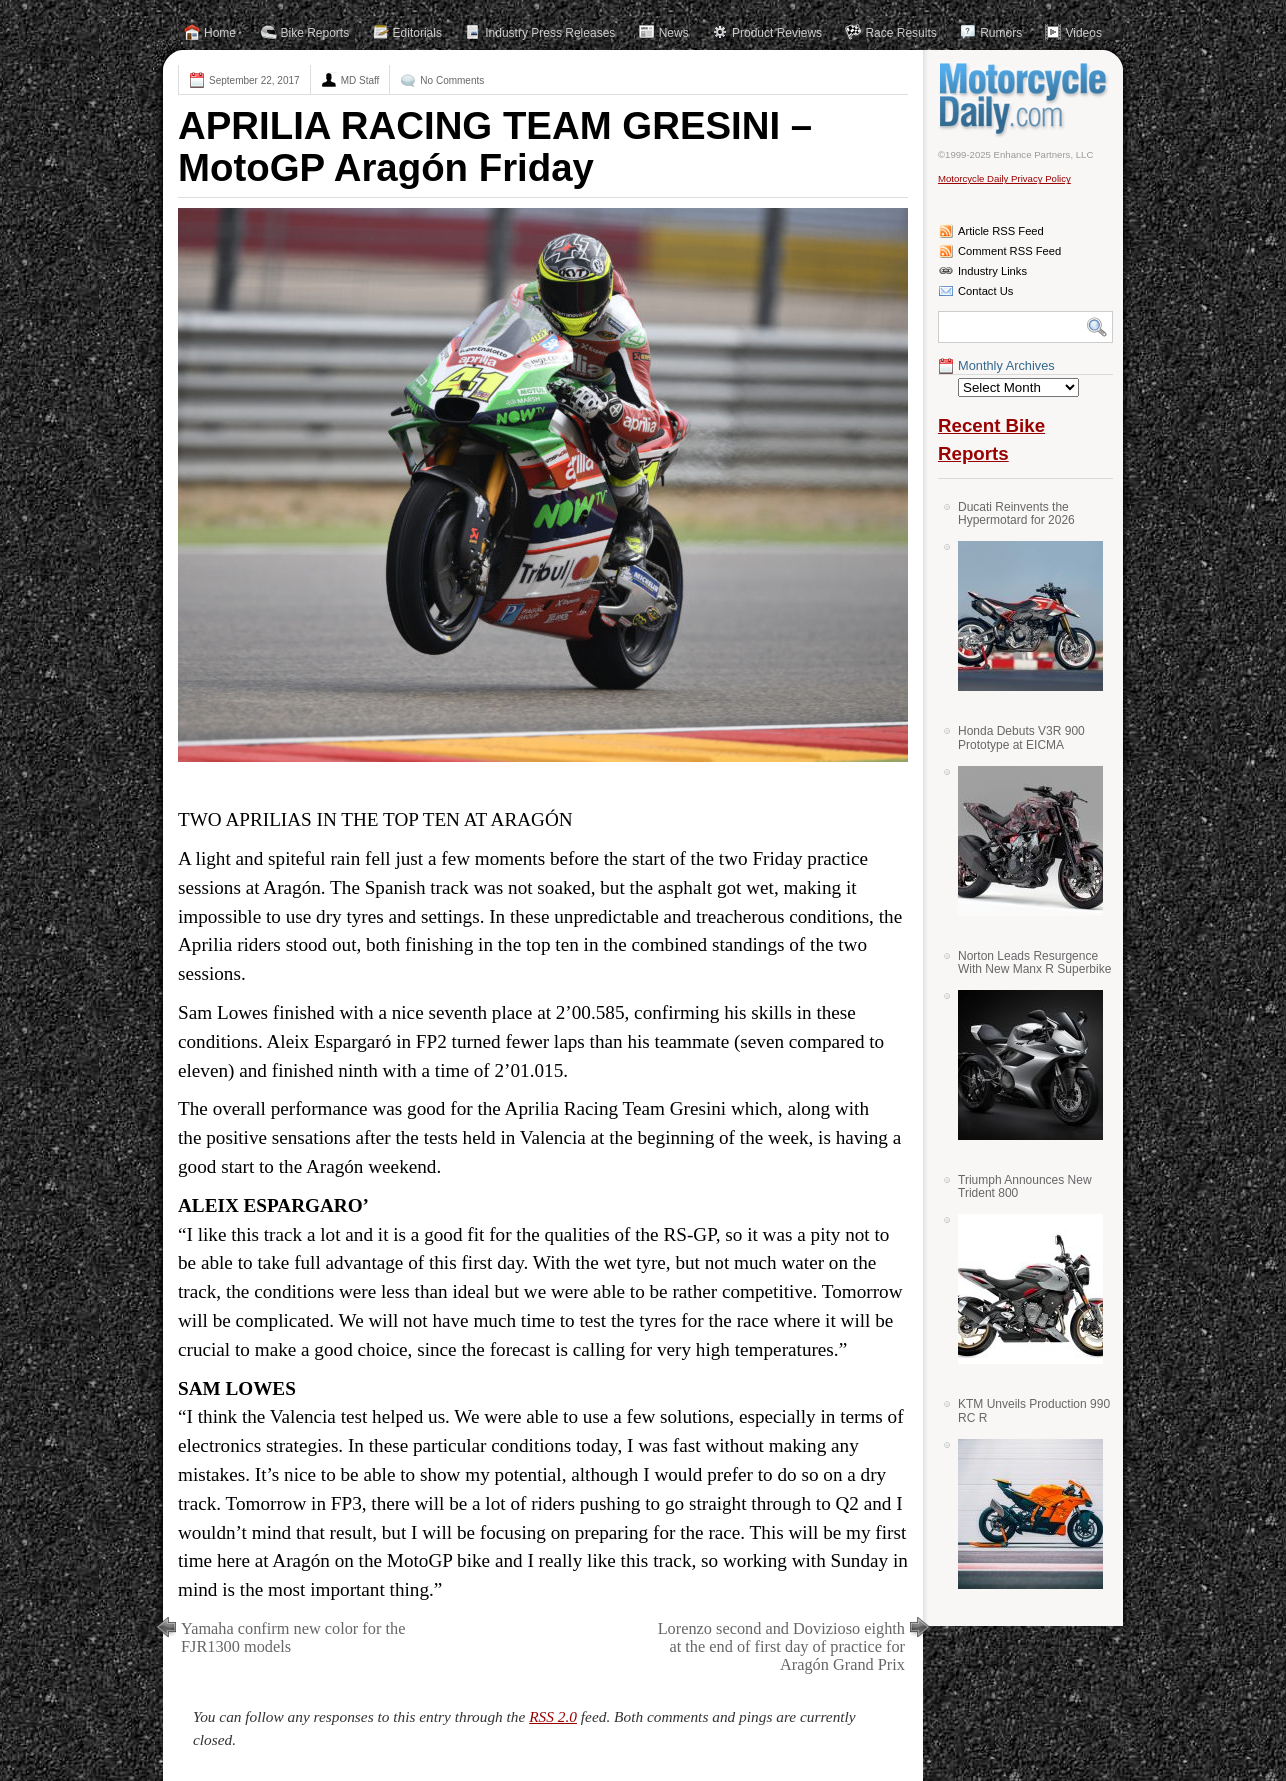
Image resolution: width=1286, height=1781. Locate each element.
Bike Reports (315, 33)
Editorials (417, 33)
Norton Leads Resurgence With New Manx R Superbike (1034, 962)
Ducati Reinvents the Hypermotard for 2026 (1016, 513)
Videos (1083, 33)
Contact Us (985, 291)
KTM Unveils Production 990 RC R (1034, 1410)
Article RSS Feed (1001, 231)
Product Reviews (777, 33)
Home (220, 33)
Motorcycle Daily (1025, 99)
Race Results (900, 33)
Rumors (1001, 33)
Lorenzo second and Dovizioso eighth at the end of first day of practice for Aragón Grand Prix (781, 1646)
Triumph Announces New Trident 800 (1025, 1186)
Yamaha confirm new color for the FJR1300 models (293, 1637)
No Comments (452, 80)
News (674, 33)
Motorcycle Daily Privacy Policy (1004, 178)
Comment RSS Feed (1009, 251)
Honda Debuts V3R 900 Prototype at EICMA (1021, 737)
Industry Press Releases (550, 33)
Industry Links (992, 271)
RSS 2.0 (553, 1716)
